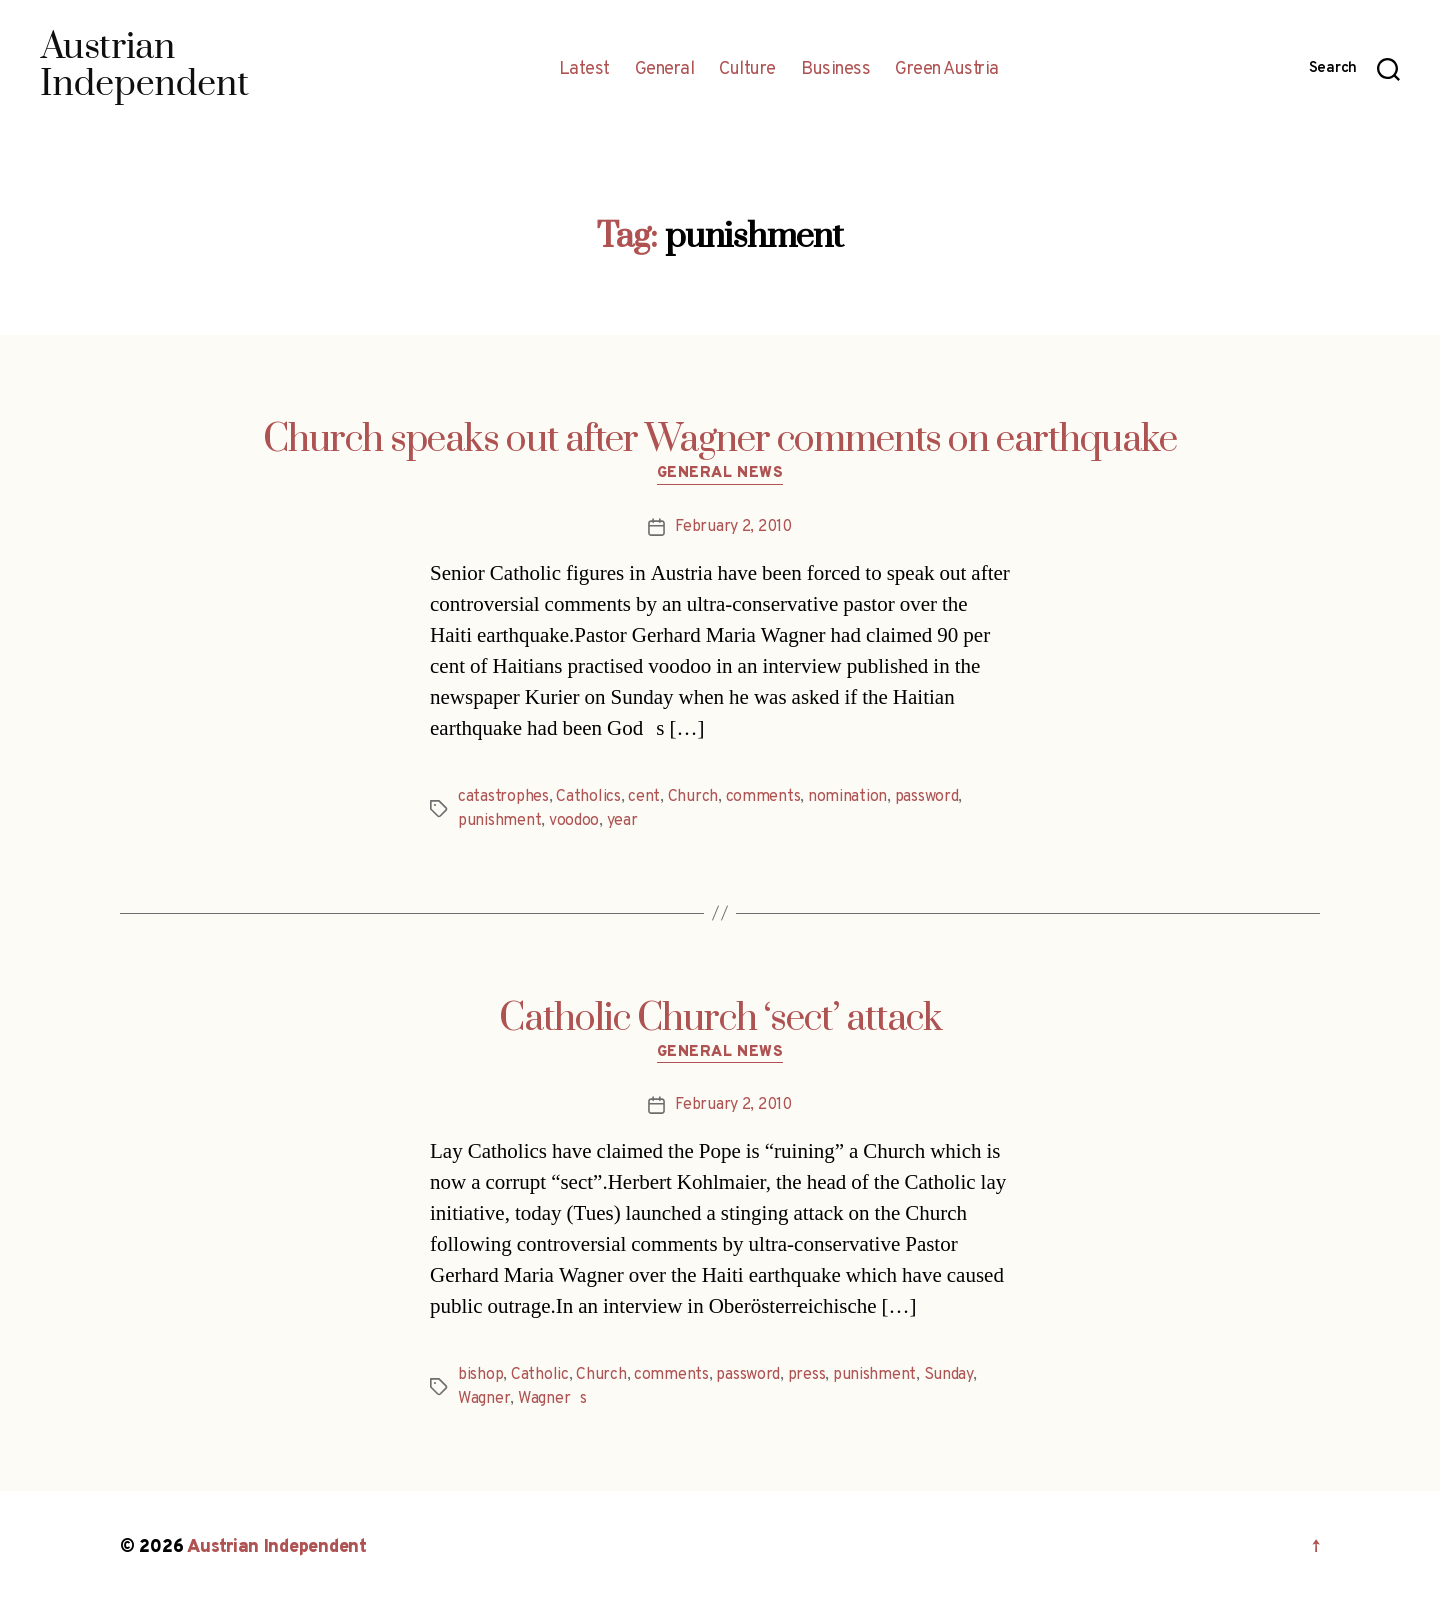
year (622, 821)
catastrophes (503, 797)
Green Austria (947, 70)
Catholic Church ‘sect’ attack (720, 1019)
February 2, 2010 (733, 527)
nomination (847, 797)
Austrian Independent (277, 1547)
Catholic (540, 1375)
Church (693, 797)
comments (763, 797)
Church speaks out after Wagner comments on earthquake (720, 440)
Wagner (484, 1399)
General (665, 70)
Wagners (552, 1399)
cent (644, 797)
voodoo (574, 821)
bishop (480, 1375)
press (807, 1375)
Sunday (948, 1375)
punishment (499, 821)
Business (835, 70)
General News (720, 474)
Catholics (588, 797)
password (927, 797)
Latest (584, 70)
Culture (747, 70)
